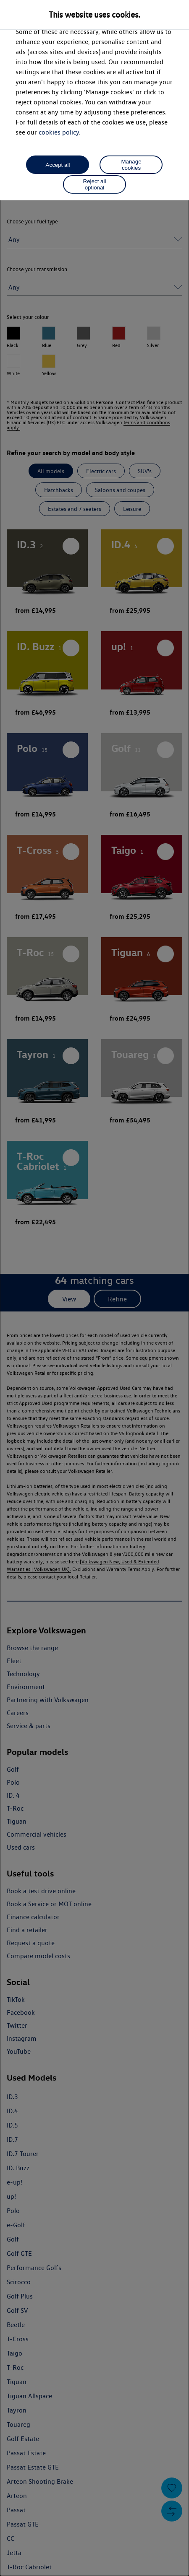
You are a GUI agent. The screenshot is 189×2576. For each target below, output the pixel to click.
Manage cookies (131, 164)
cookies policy (59, 132)
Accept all (58, 165)
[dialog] (94, 1288)
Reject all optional (94, 184)
